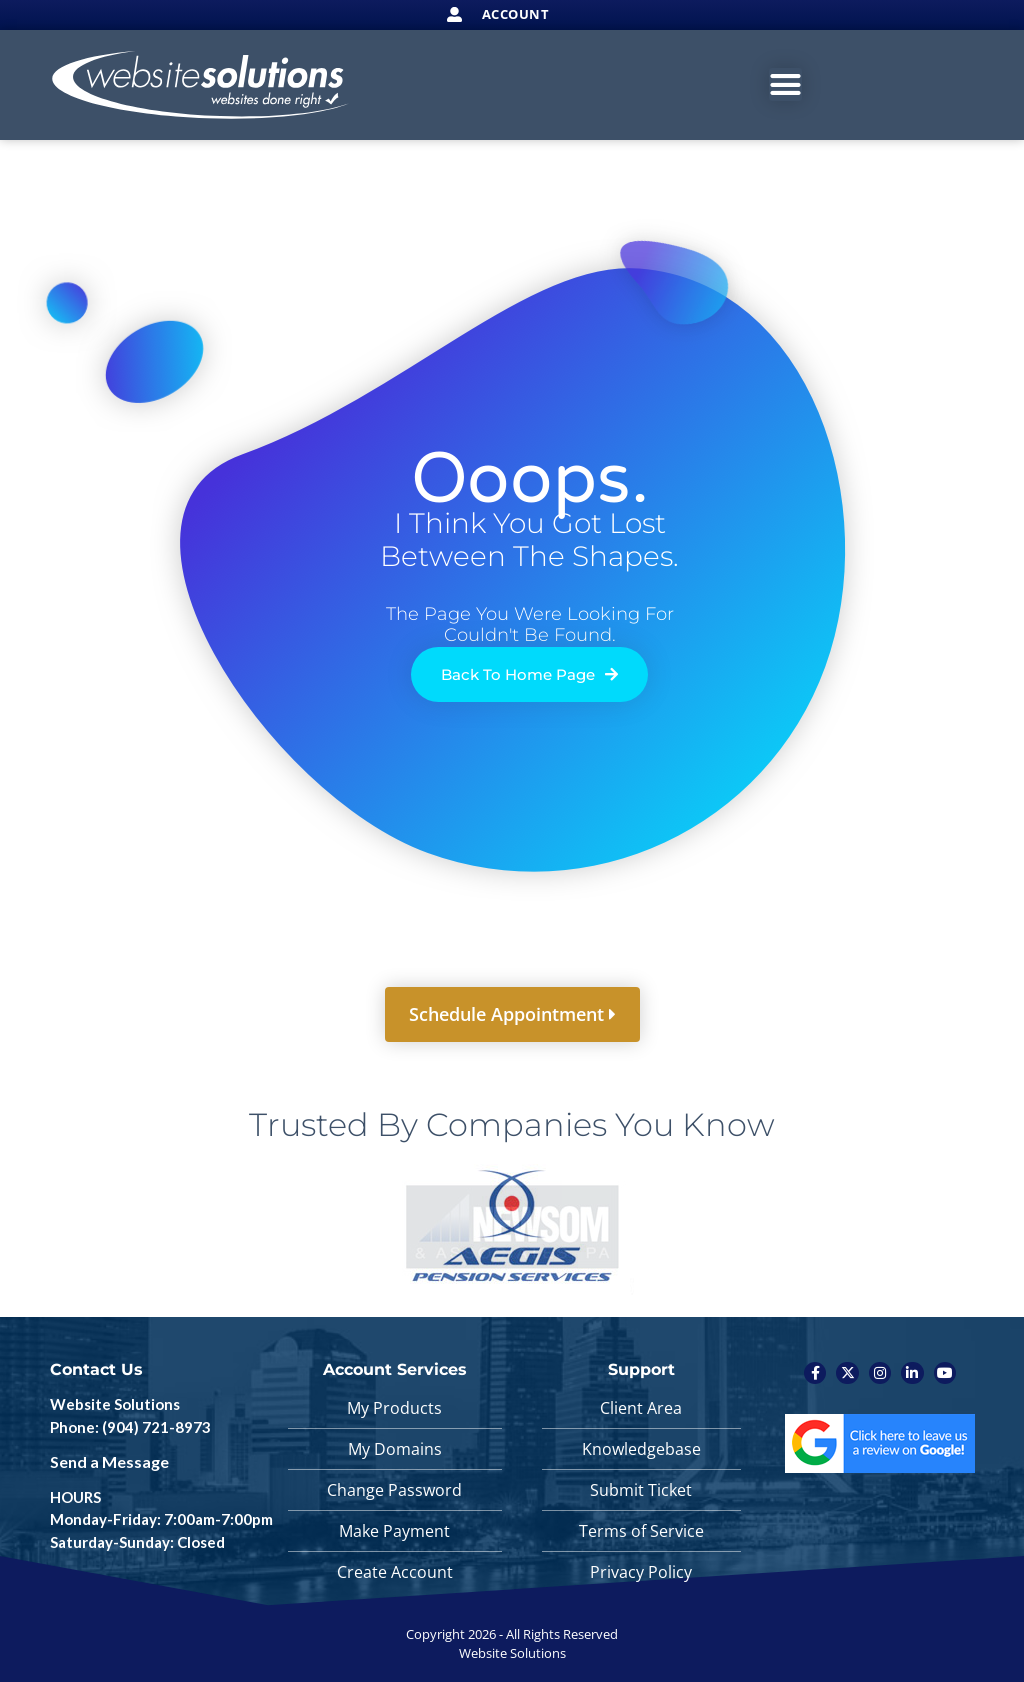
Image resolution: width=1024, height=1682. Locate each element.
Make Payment (394, 1531)
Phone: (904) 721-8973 (130, 1427)
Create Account (395, 1572)
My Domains (395, 1449)
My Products (394, 1408)
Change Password (394, 1490)
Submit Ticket (641, 1490)
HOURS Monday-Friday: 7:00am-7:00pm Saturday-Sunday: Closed (161, 1519)
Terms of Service (641, 1531)
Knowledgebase (641, 1449)
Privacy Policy (641, 1572)
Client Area (641, 1408)
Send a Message (109, 1461)
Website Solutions (115, 1404)
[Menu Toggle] (785, 84)
